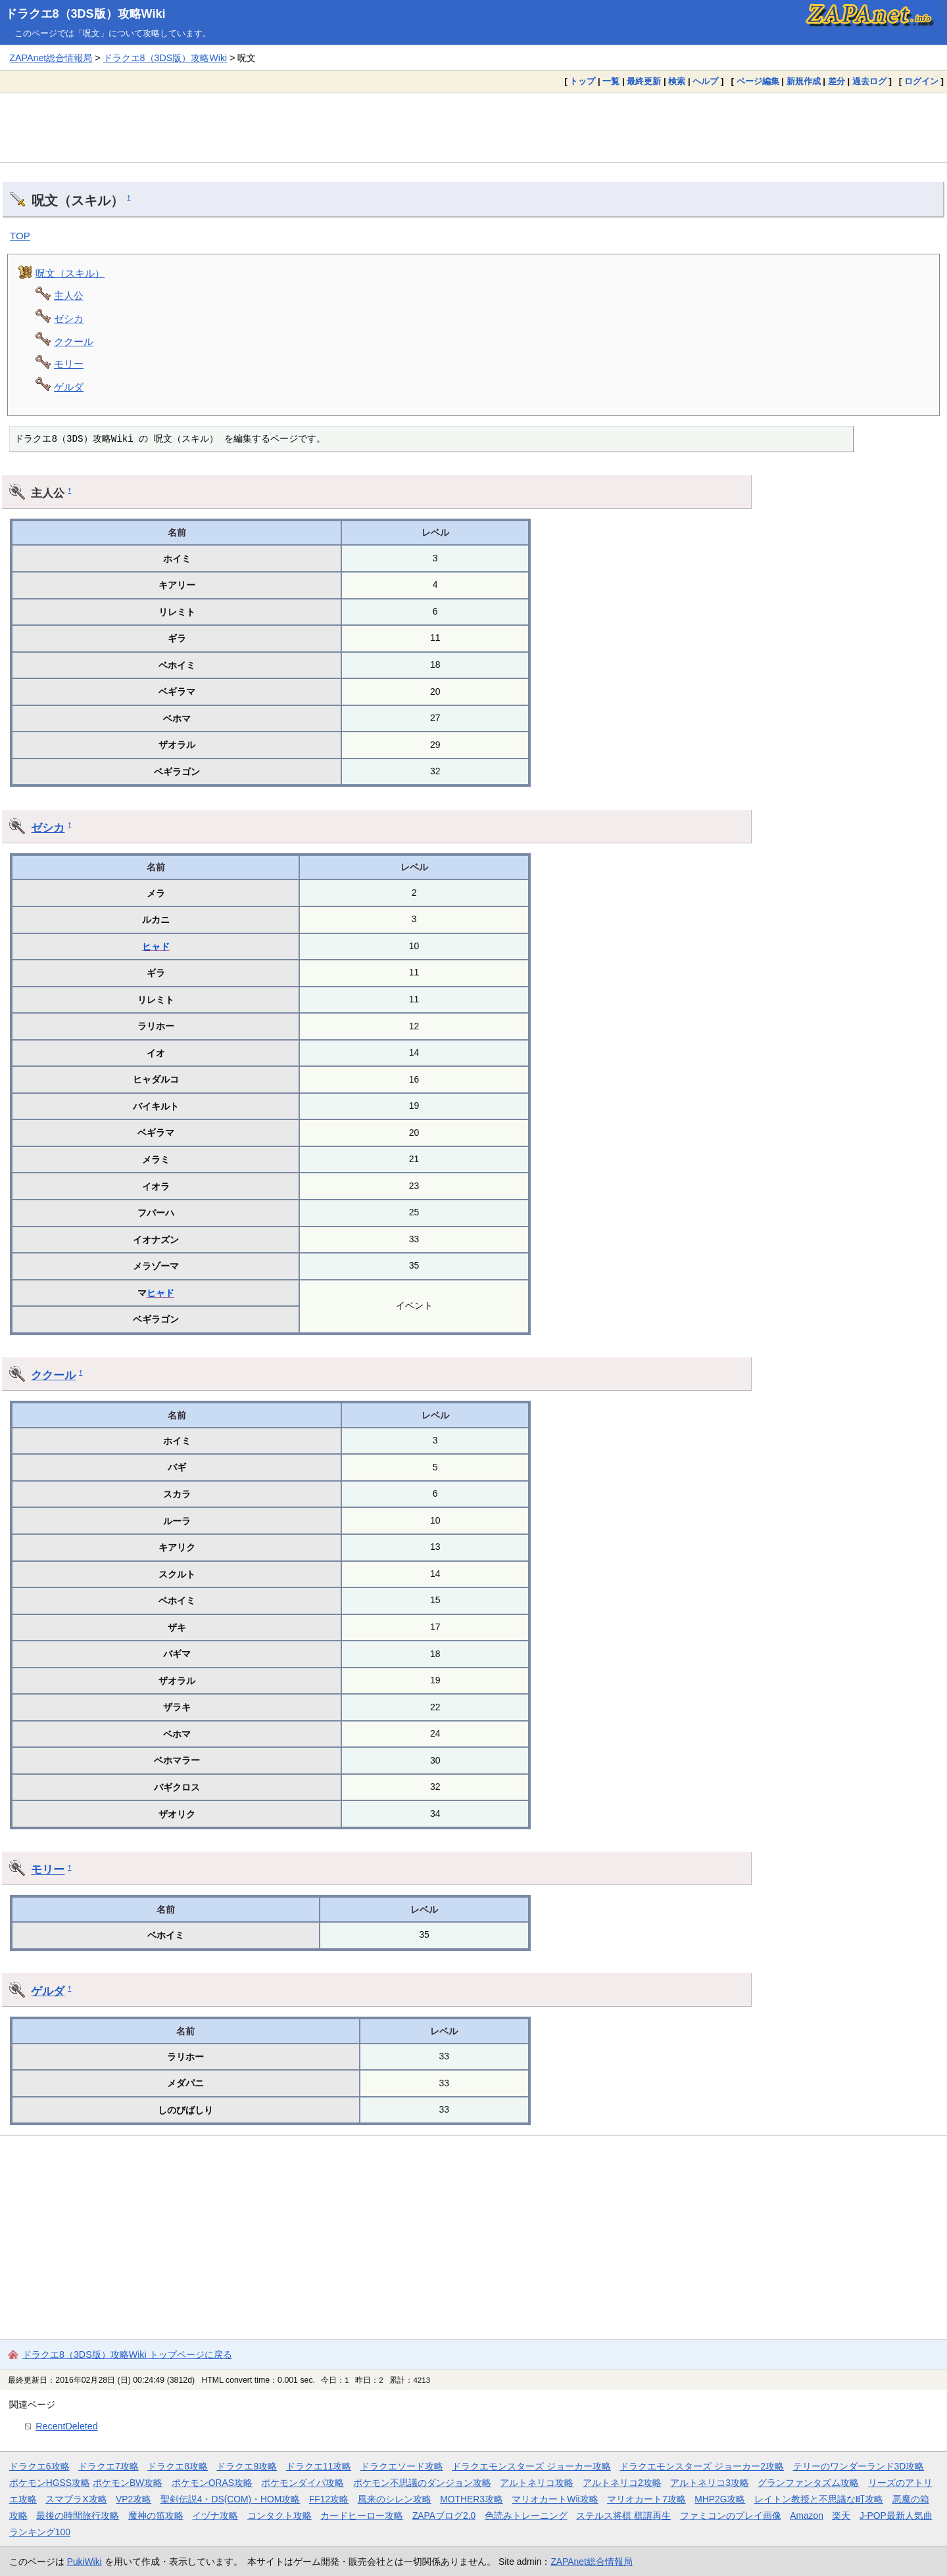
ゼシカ (69, 318)
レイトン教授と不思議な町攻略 (818, 2499)
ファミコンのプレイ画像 (730, 2515)
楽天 (841, 2515)
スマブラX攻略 (76, 2499)
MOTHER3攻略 (471, 2499)
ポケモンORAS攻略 (212, 2482)
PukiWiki (84, 2561)
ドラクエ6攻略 (39, 2466)
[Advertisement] (473, 127)
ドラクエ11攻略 (318, 2466)
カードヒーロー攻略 (361, 2515)
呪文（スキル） (70, 273)
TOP (20, 235)
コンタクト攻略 (279, 2515)
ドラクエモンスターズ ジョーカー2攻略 (701, 2466)
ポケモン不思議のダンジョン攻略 (422, 2482)
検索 (676, 81)
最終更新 (644, 81)
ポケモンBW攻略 (127, 2482)
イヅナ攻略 (215, 2515)
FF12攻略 (329, 2499)
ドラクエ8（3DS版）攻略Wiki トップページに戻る (127, 2354)
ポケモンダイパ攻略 (302, 2482)
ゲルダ (69, 386)
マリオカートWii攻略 (555, 2499)
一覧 (610, 81)
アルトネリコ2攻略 (622, 2482)
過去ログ (869, 81)
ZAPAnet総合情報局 (50, 58)
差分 (836, 81)
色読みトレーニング (526, 2515)
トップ (582, 81)
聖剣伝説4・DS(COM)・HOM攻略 (230, 2499)
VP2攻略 (133, 2499)
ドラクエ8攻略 (177, 2466)
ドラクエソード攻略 (401, 2466)
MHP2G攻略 (719, 2499)
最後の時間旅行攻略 (77, 2515)
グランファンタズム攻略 (808, 2482)
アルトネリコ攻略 (536, 2482)
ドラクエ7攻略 (108, 2466)
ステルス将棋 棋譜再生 (623, 2515)
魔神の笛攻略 (155, 2515)
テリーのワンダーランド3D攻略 (859, 2466)
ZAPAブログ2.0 (443, 2515)
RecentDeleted (66, 2426)
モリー (69, 363)
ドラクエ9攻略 (246, 2466)
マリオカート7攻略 (646, 2499)
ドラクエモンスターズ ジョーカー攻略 (531, 2466)
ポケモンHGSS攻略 (49, 2482)
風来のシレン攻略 (394, 2499)
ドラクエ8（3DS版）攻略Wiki (85, 13)
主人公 (69, 295)
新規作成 (804, 81)
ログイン (921, 81)
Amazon (806, 2515)
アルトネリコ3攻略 (709, 2482)
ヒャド (156, 946)
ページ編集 (758, 81)
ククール (73, 341)
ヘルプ (705, 81)
